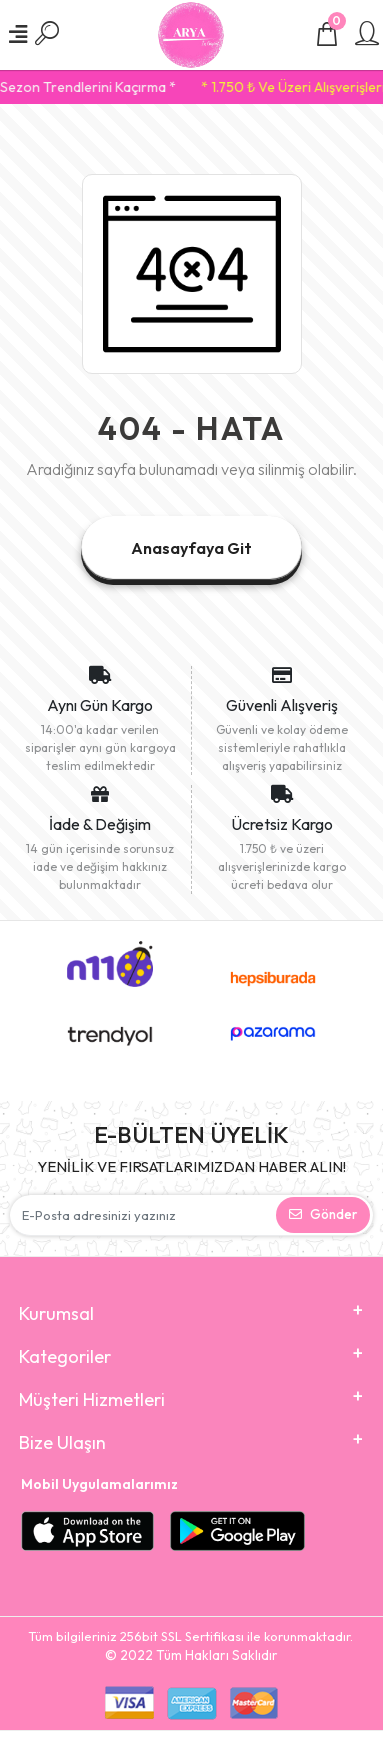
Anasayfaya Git (191, 548)
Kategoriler (65, 1356)
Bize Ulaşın (62, 1442)
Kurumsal (56, 1313)
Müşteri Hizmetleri (92, 1399)
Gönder (323, 1214)
